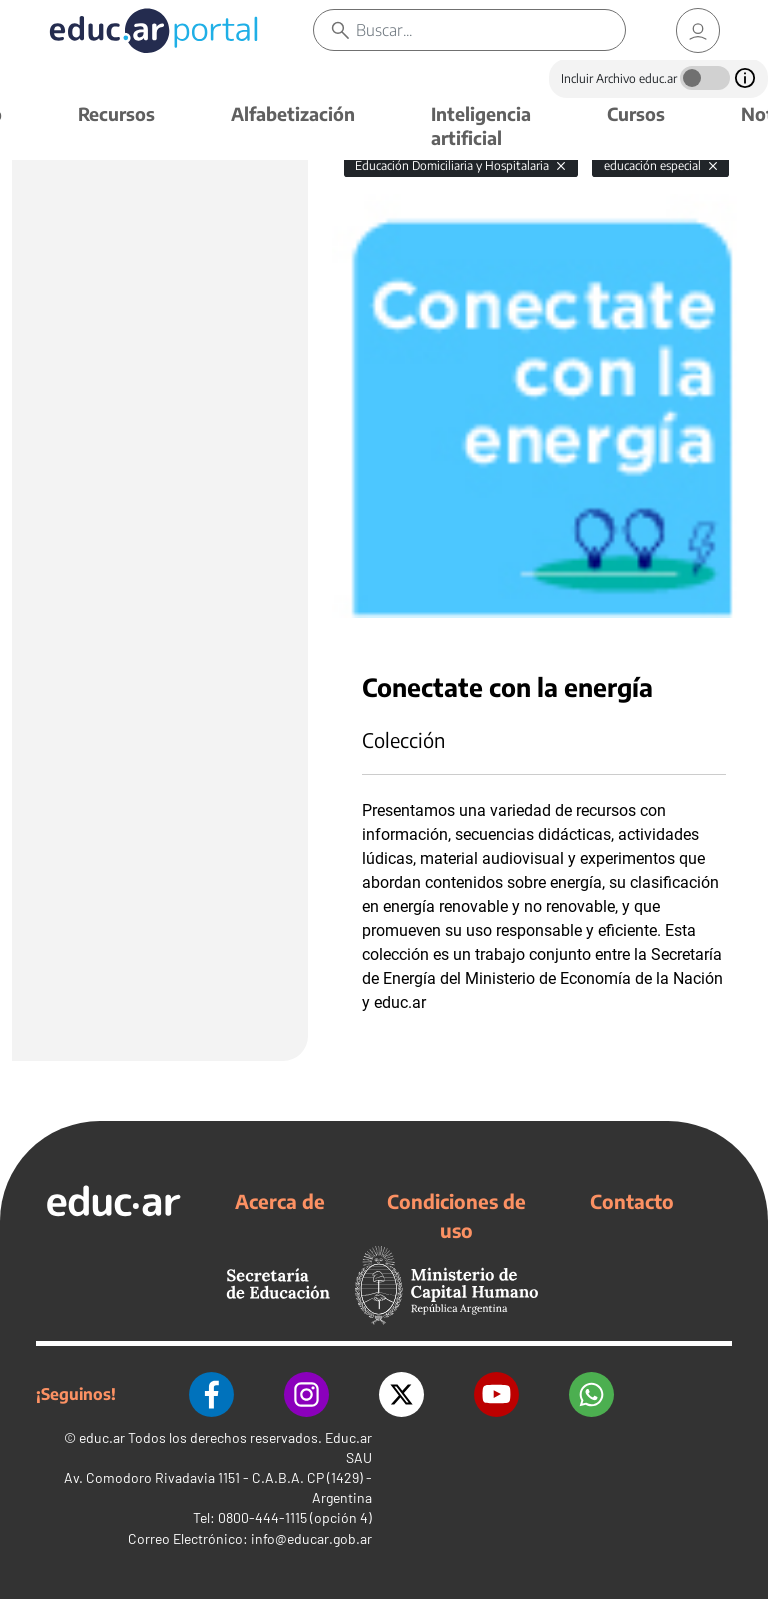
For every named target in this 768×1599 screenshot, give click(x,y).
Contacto (632, 1201)
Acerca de (280, 1201)
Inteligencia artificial (481, 125)
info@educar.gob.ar (311, 1538)
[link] (698, 30)
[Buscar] (490, 30)
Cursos (636, 113)
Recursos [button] (116, 113)
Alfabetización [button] (293, 113)
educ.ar (102, 1437)
